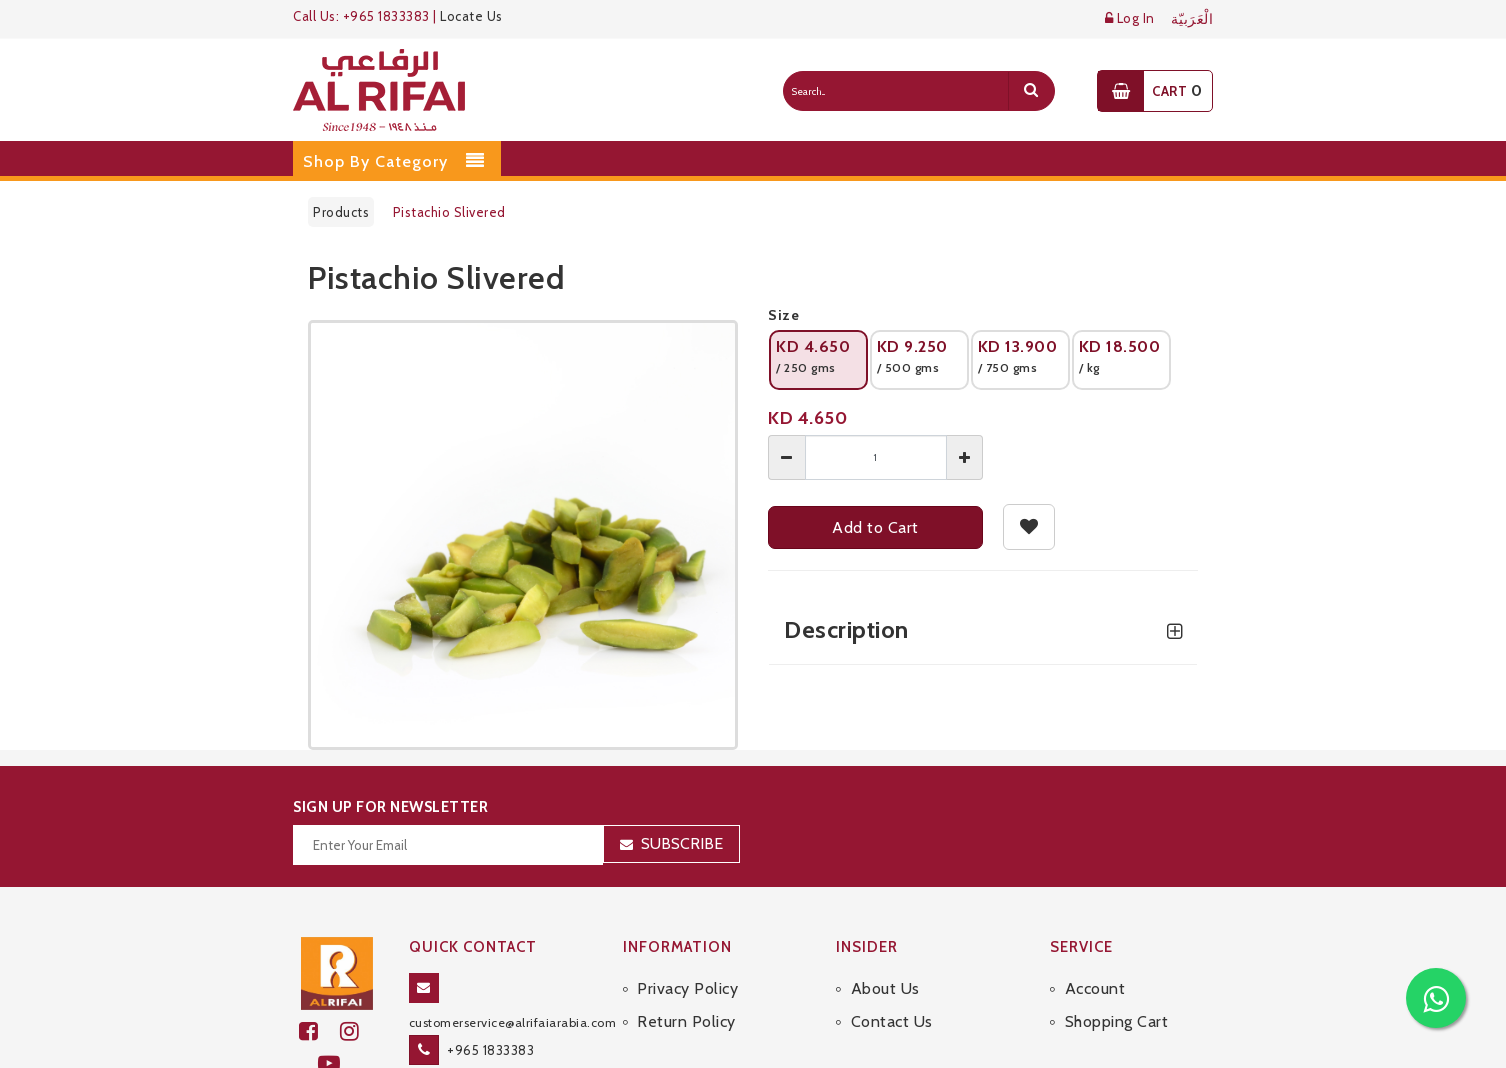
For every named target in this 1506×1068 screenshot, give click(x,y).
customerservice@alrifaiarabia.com (513, 1022)
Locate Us (471, 16)
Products (341, 212)
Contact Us (892, 1021)
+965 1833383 (490, 1050)
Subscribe (682, 843)
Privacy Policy (687, 988)
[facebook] (319, 1031)
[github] (358, 1031)
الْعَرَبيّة (1192, 19)
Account (1095, 988)
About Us (885, 988)
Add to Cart (875, 527)
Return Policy (686, 1021)
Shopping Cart (1117, 1021)
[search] (1031, 91)
